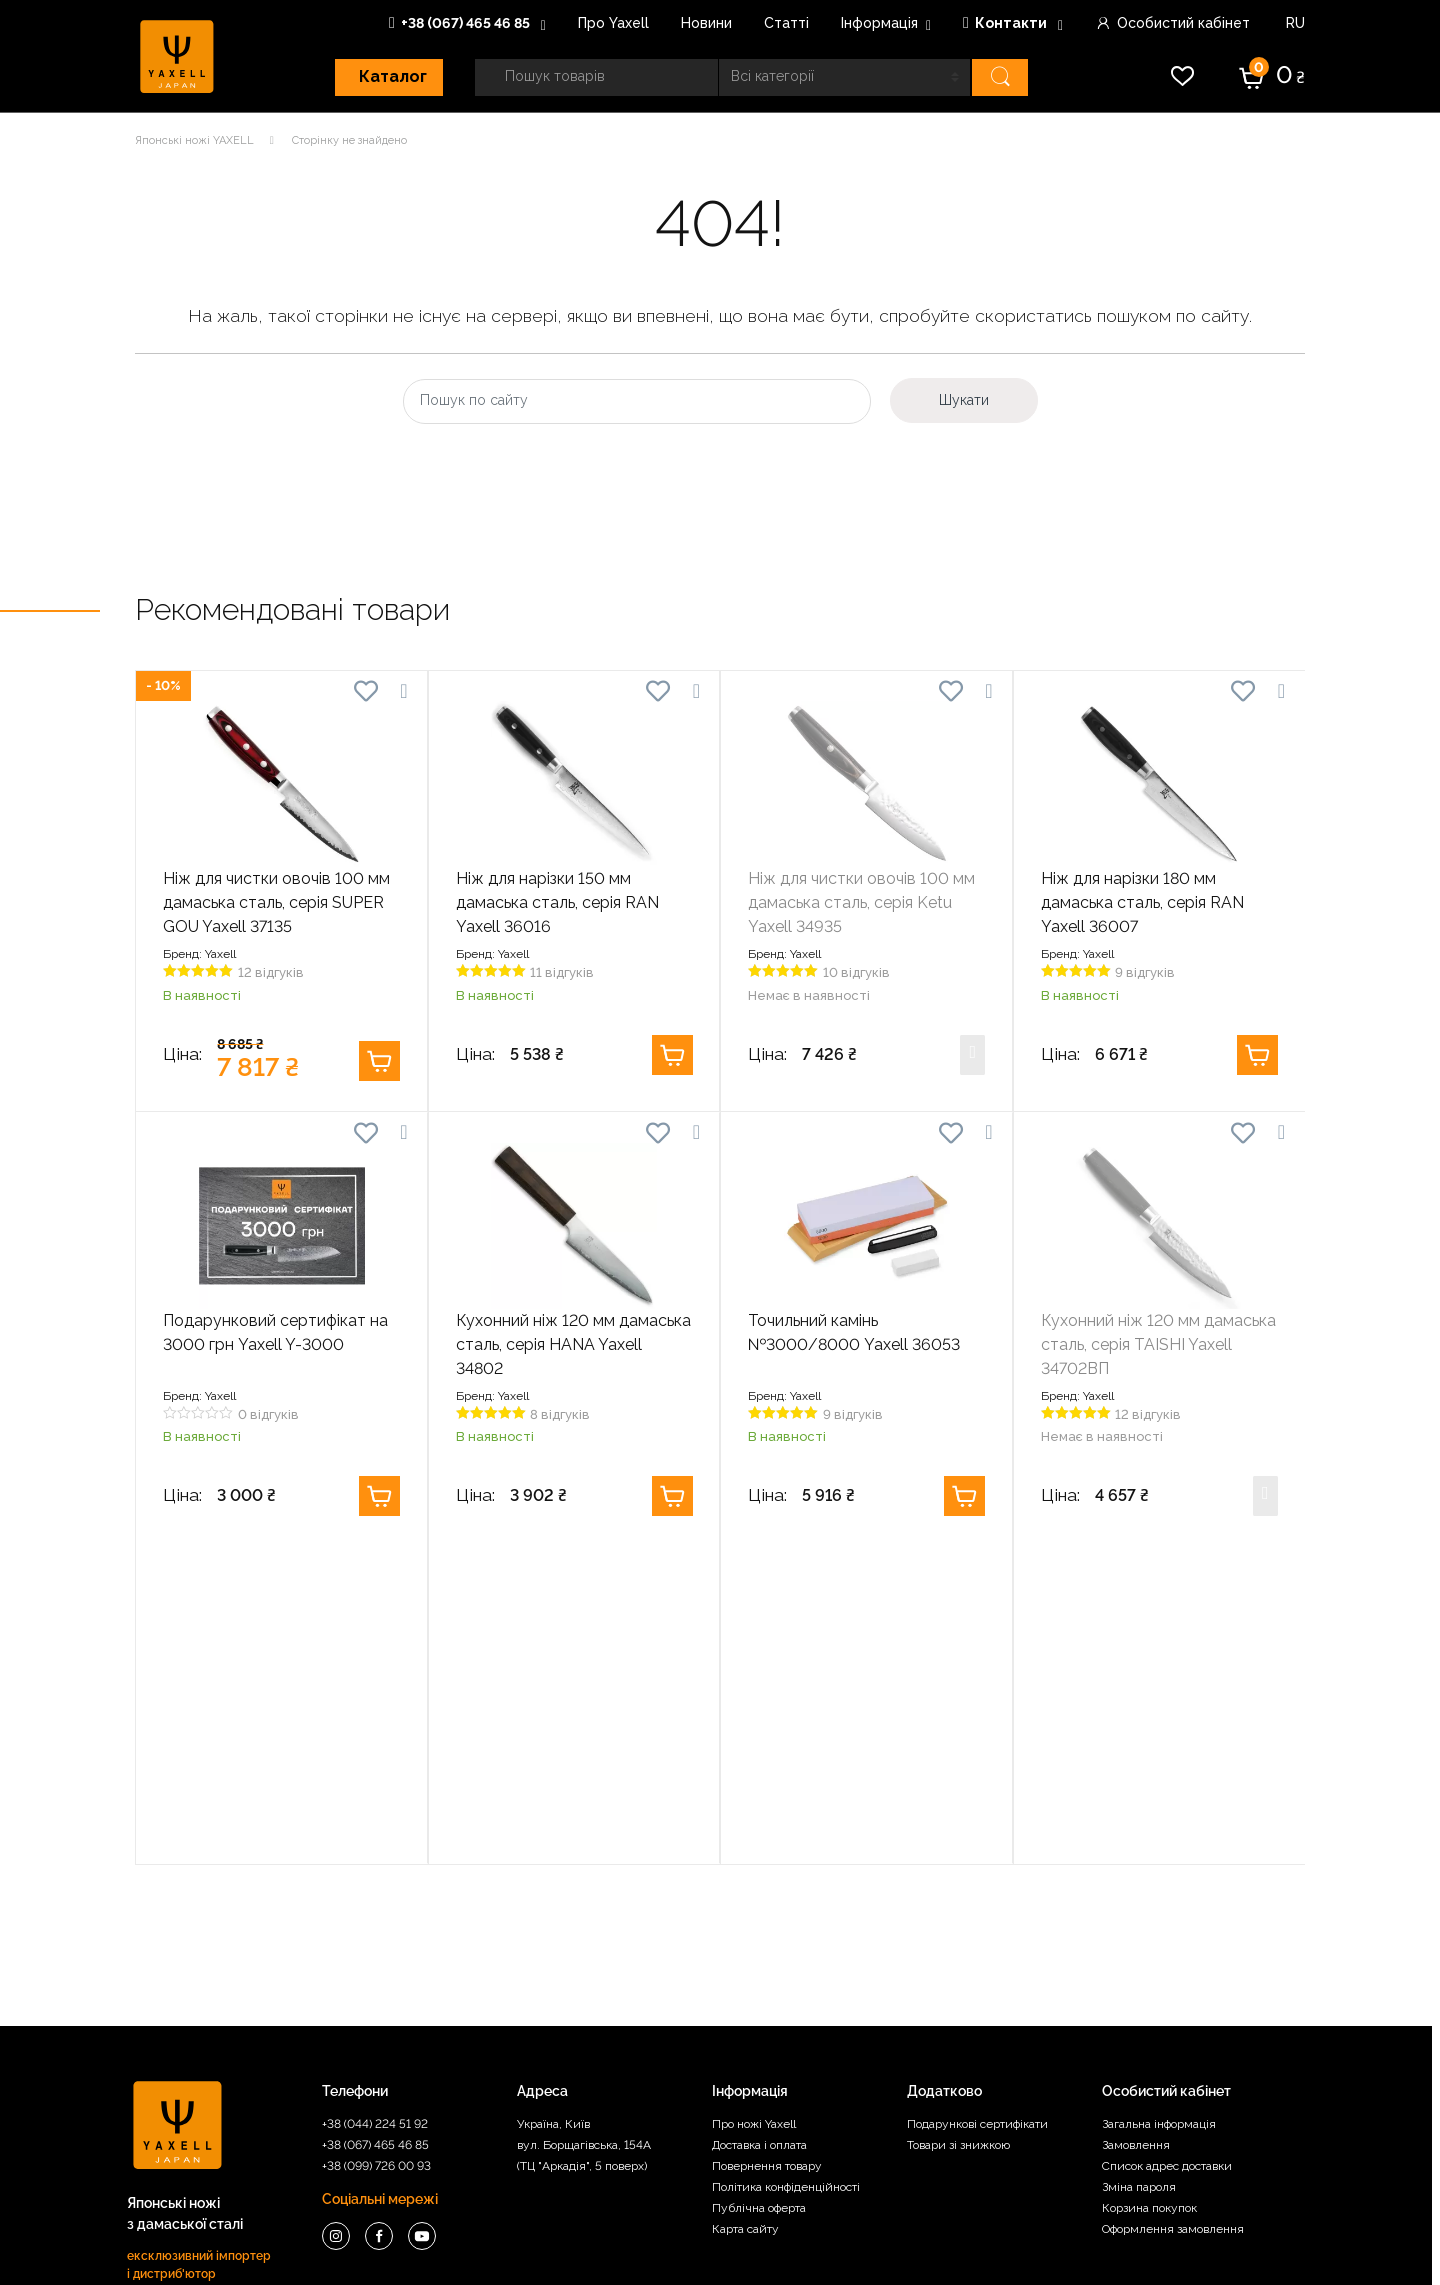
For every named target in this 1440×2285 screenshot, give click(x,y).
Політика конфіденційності (786, 1864)
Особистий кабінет (1172, 23)
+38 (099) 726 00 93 (376, 1843)
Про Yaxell (613, 23)
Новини (706, 23)
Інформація (879, 23)
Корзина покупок (1149, 1885)
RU (1293, 23)
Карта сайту (745, 1906)
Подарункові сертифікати (977, 1801)
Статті (786, 23)
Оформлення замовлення (1173, 1906)
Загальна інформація (1159, 1801)
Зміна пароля (1139, 1864)
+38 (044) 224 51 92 (375, 1801)
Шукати (964, 400)
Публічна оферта (759, 1885)
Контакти (1006, 23)
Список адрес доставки (1167, 1843)
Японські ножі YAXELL (194, 140)
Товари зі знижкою (958, 1822)
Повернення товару (767, 1843)
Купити (379, 1061)
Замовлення (1136, 1822)
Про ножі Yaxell (754, 1801)
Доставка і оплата (759, 1822)
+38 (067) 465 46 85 (461, 23)
